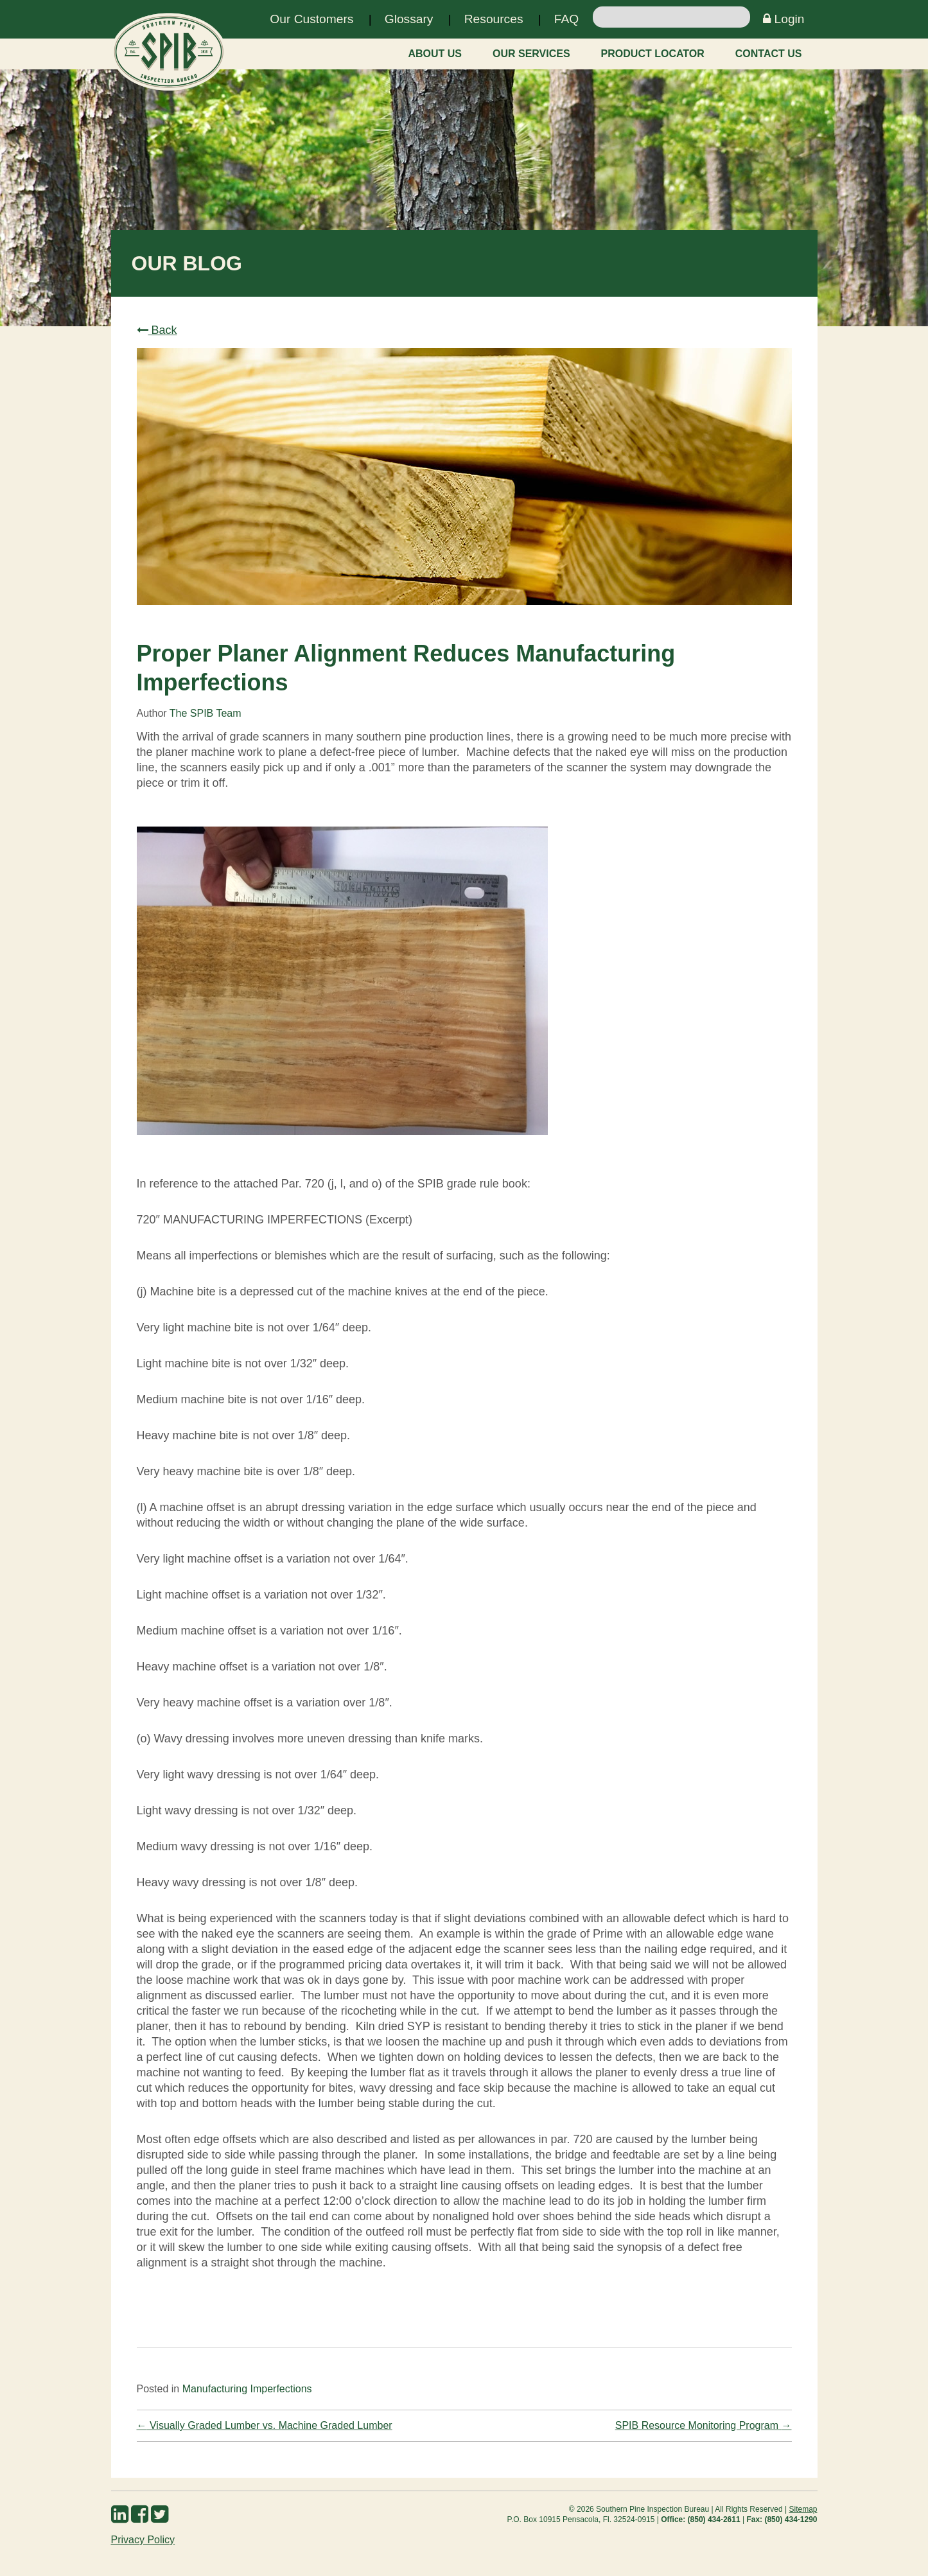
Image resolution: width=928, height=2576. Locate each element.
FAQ (566, 19)
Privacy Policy (143, 2539)
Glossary (409, 19)
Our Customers (311, 19)
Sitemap (803, 2509)
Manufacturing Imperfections (247, 2388)
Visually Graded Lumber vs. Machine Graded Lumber (264, 2425)
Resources (493, 19)
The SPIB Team (205, 713)
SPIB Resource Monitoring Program (703, 2425)
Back (157, 330)
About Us (435, 53)
